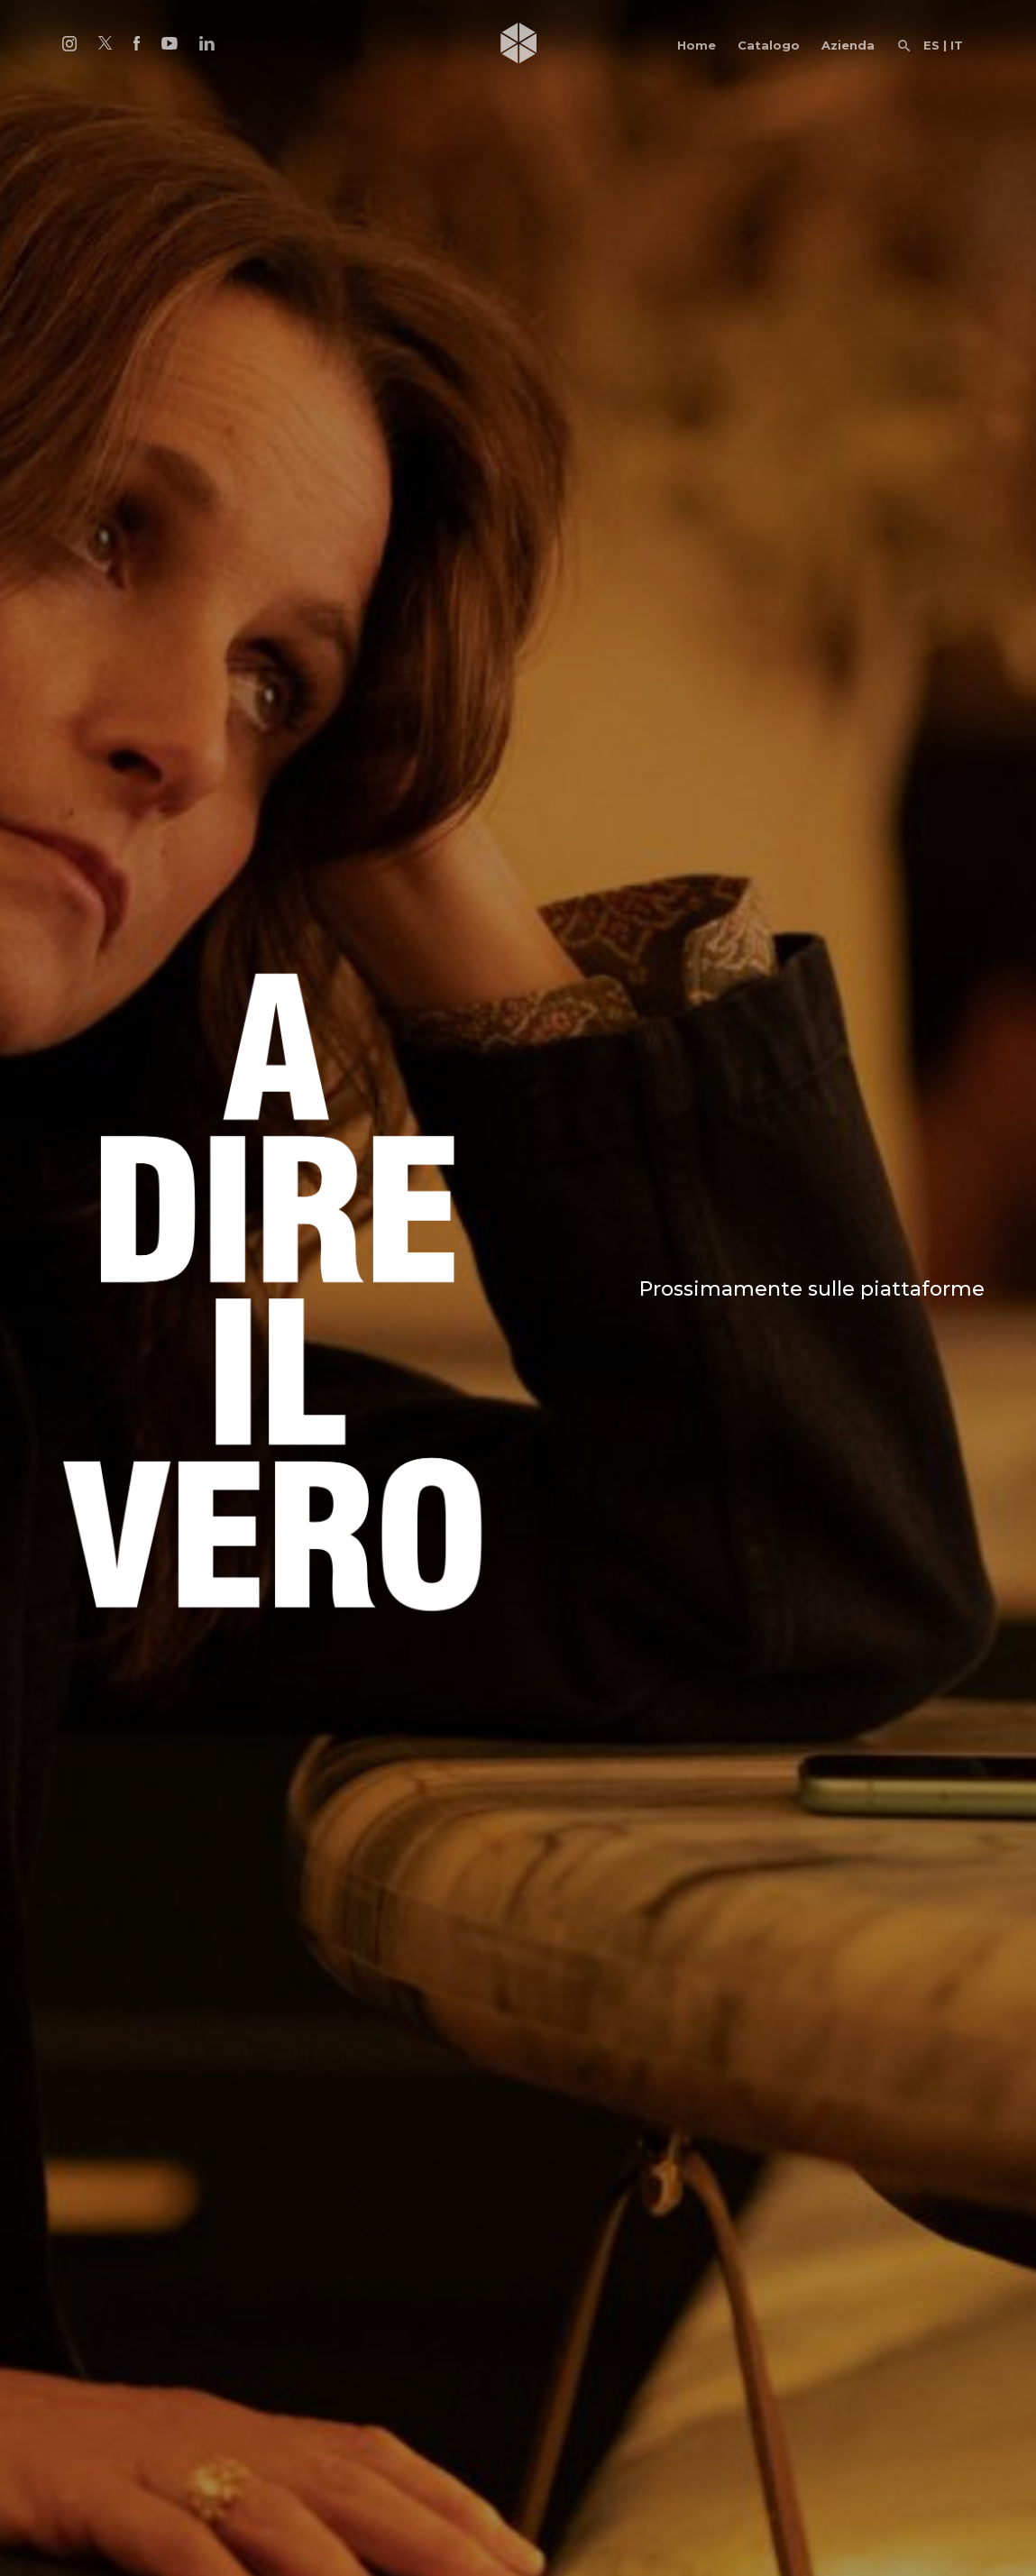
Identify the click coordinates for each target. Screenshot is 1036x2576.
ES (931, 45)
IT (956, 45)
